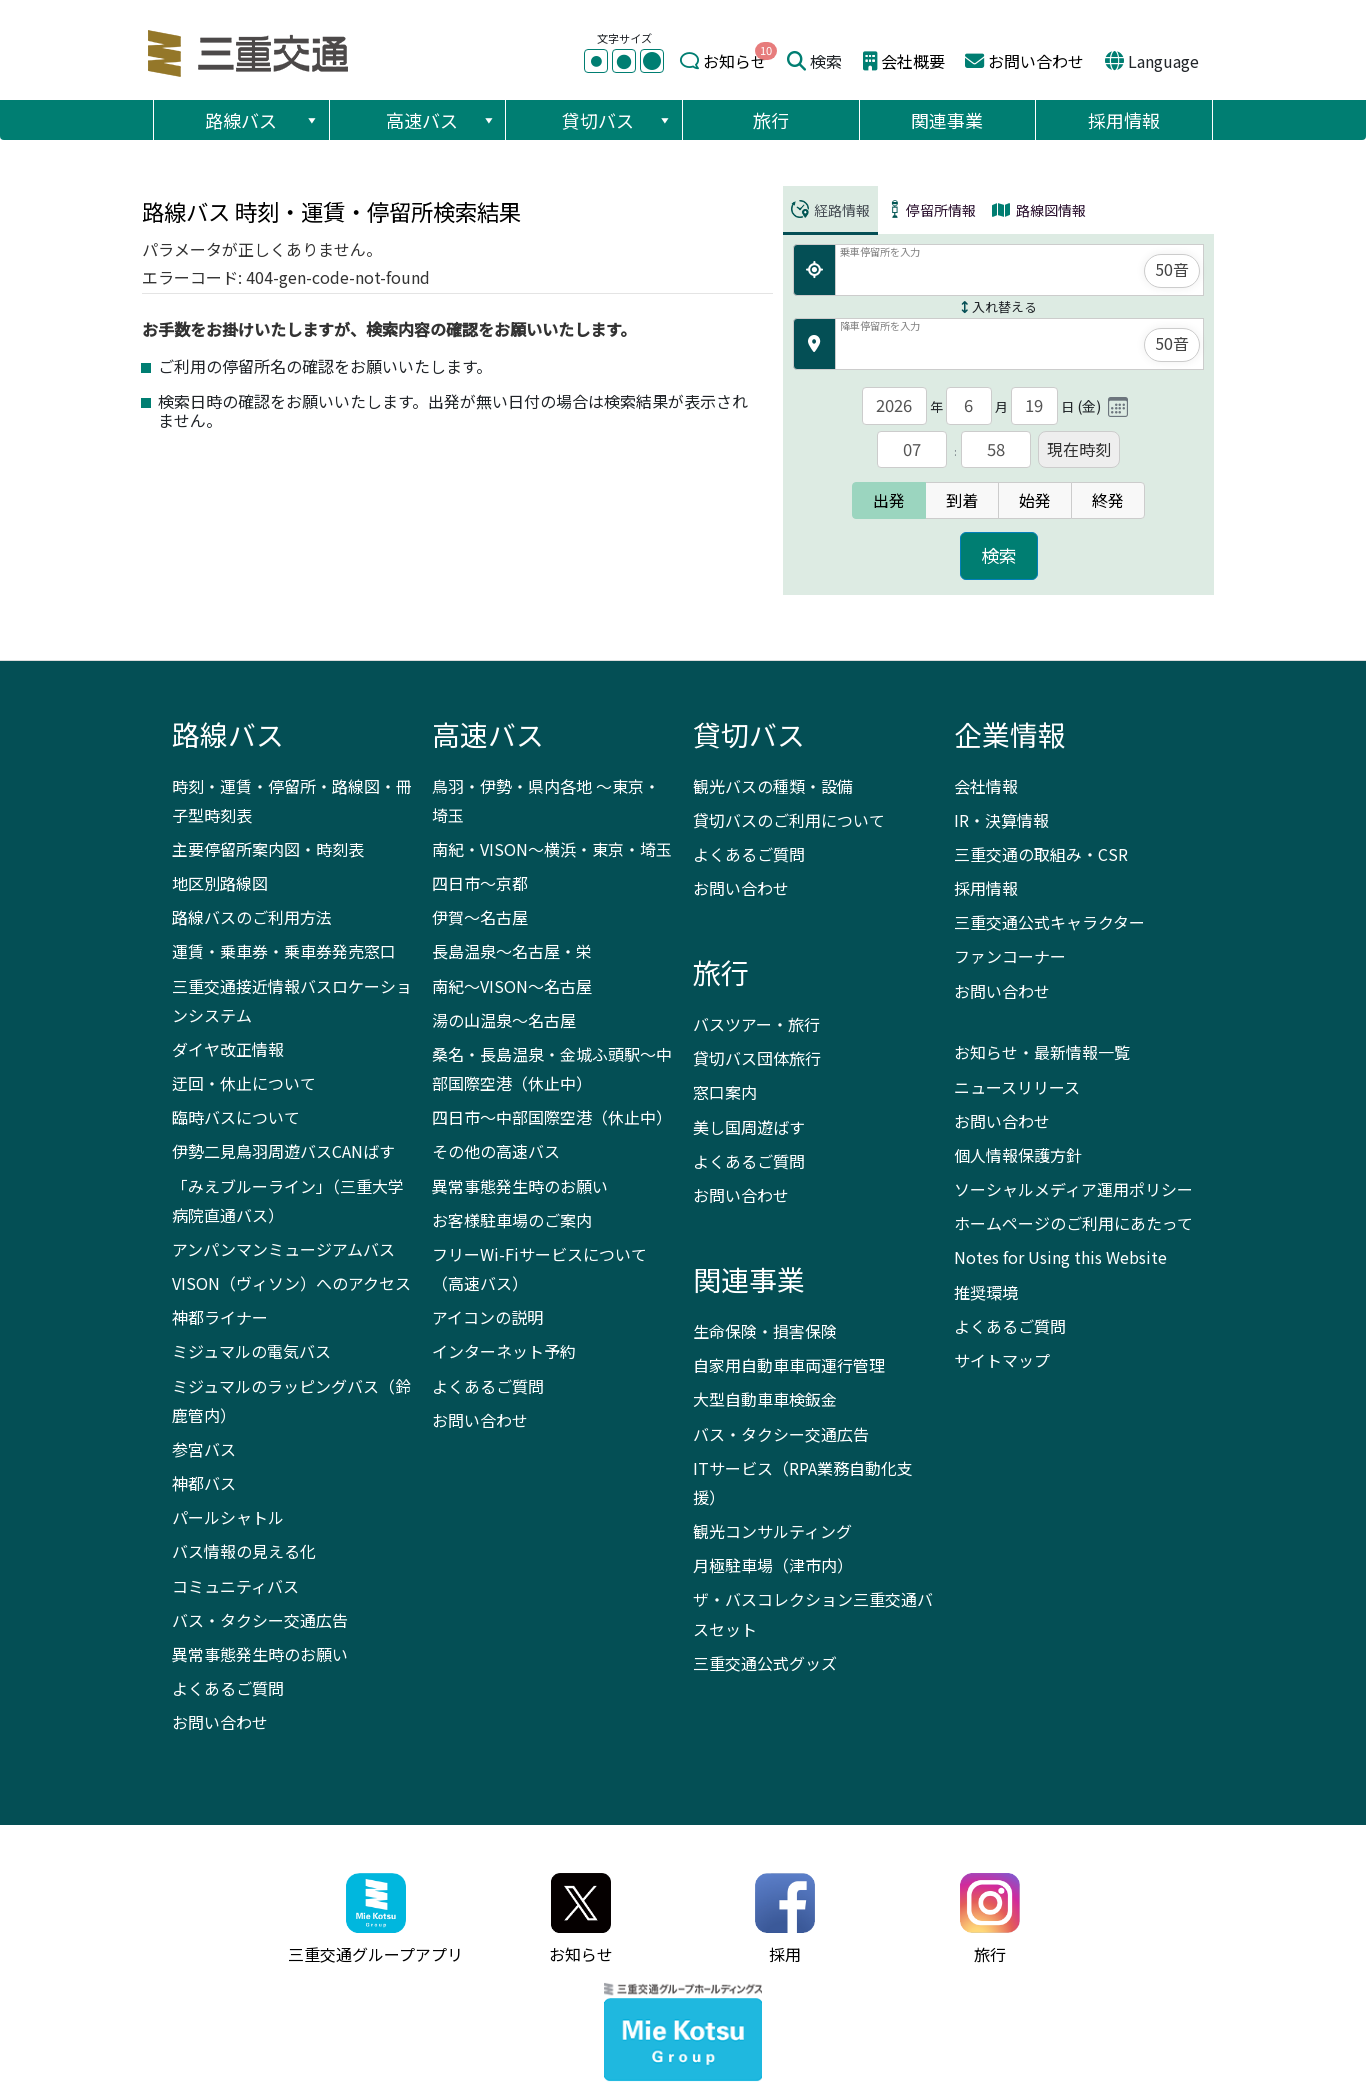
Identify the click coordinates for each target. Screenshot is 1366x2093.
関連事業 (947, 120)
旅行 (771, 120)
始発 (1035, 500)
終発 (1108, 500)
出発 (889, 500)
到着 (962, 500)
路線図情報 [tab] (1039, 210)
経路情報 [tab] (830, 210)
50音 (1172, 269)
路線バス (262, 120)
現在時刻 (1079, 449)
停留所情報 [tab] (931, 210)
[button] (311, 120)
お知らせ (735, 61)
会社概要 (913, 61)
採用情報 (1124, 120)
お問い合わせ (1036, 61)
